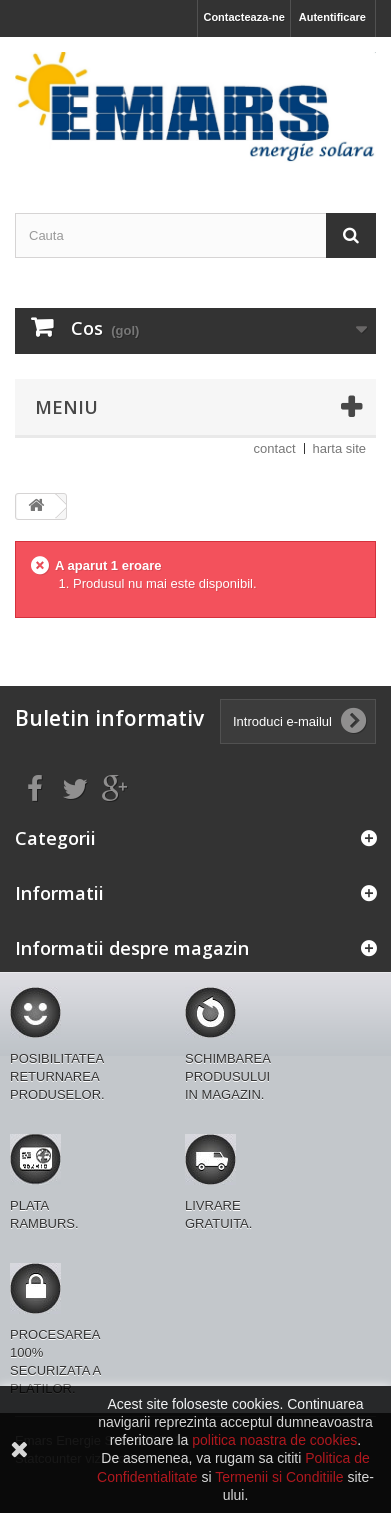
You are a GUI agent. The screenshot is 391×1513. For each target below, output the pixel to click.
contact (275, 448)
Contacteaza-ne (243, 17)
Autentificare (332, 17)
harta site (339, 448)
